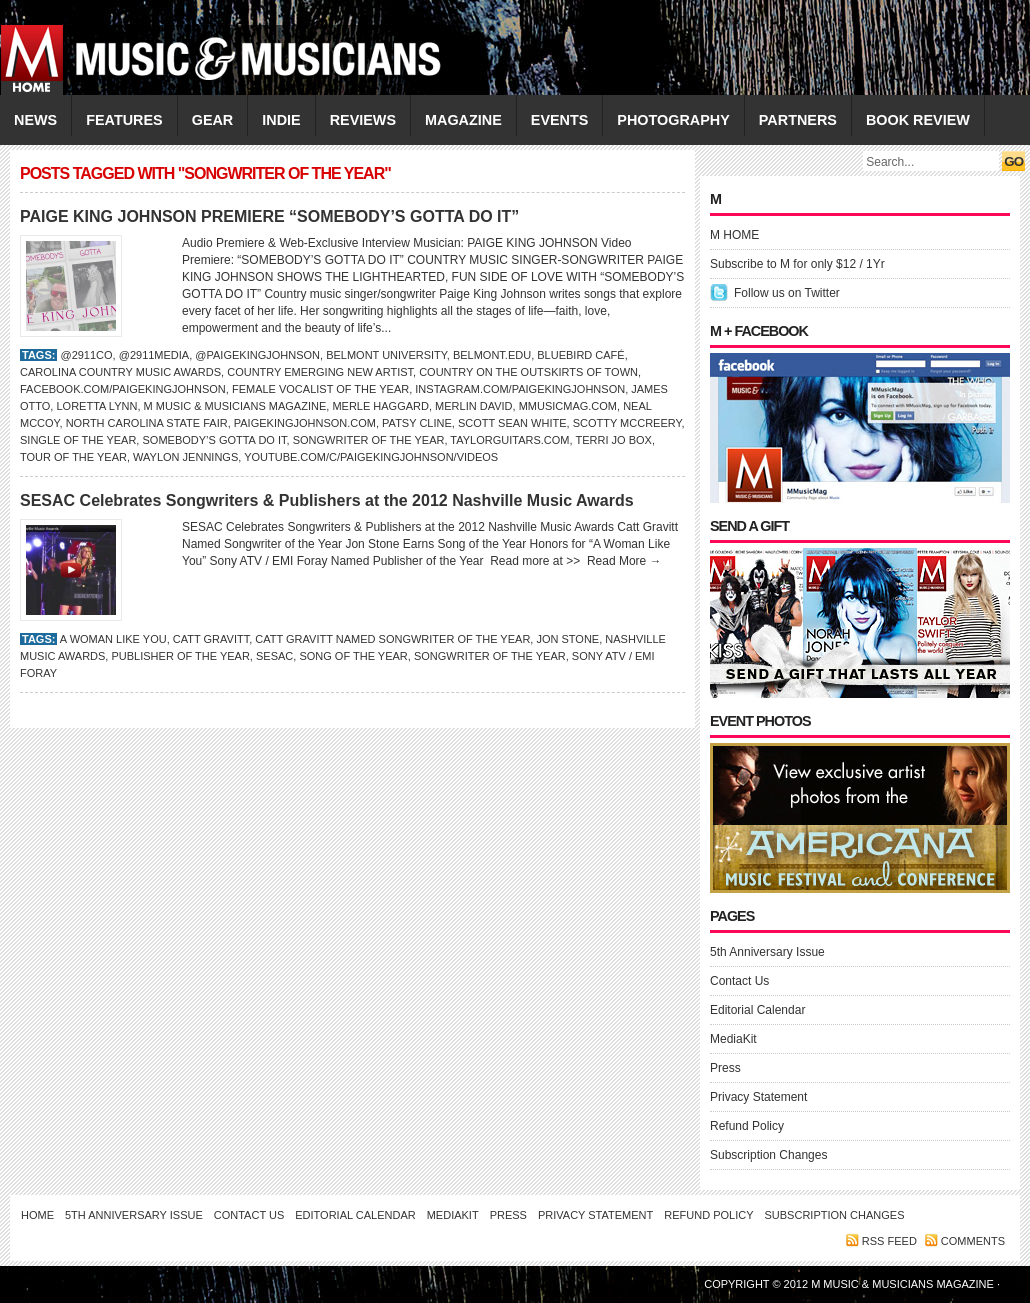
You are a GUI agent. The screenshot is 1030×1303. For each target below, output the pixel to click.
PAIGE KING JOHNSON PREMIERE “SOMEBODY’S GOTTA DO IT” (269, 216)
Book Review (918, 120)
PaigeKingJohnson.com (305, 423)
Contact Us (739, 981)
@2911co (86, 355)
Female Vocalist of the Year (320, 389)
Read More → (624, 561)
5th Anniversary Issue (767, 952)
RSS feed (889, 1241)
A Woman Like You (113, 639)
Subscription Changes (768, 1155)
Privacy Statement (758, 1097)
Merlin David (473, 406)
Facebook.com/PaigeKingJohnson (123, 389)
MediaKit (733, 1039)
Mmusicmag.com (568, 406)
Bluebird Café (580, 355)
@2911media (154, 355)
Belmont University (386, 355)
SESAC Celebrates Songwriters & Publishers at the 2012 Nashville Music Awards (327, 500)
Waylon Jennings (185, 457)
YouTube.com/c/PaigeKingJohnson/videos (371, 457)
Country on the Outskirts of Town (528, 372)
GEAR (213, 120)
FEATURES (124, 120)
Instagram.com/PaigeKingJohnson (520, 389)
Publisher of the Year (180, 656)
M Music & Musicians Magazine (235, 406)
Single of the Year (78, 440)
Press (725, 1068)
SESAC (274, 656)
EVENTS (560, 120)
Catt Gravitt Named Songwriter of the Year (392, 639)
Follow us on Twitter (787, 293)
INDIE (281, 120)
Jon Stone (567, 639)
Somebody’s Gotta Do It (214, 440)
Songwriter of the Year (369, 440)
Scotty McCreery (627, 423)
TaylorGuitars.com (509, 440)
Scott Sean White (512, 423)
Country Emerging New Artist (320, 372)
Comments (973, 1241)
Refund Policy (747, 1126)
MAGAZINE (463, 120)
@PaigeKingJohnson (257, 355)
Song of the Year (353, 656)
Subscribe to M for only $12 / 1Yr (797, 264)
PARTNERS (798, 120)
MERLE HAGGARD (380, 406)
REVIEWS (363, 120)
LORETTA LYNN (96, 406)
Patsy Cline (417, 423)
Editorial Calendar (757, 1010)
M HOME (734, 235)
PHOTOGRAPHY (673, 120)
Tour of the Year (73, 457)
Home (37, 1215)
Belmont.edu (492, 355)
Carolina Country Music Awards (120, 372)
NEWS (35, 120)
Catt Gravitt (211, 639)
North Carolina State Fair (147, 423)
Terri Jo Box (613, 440)
